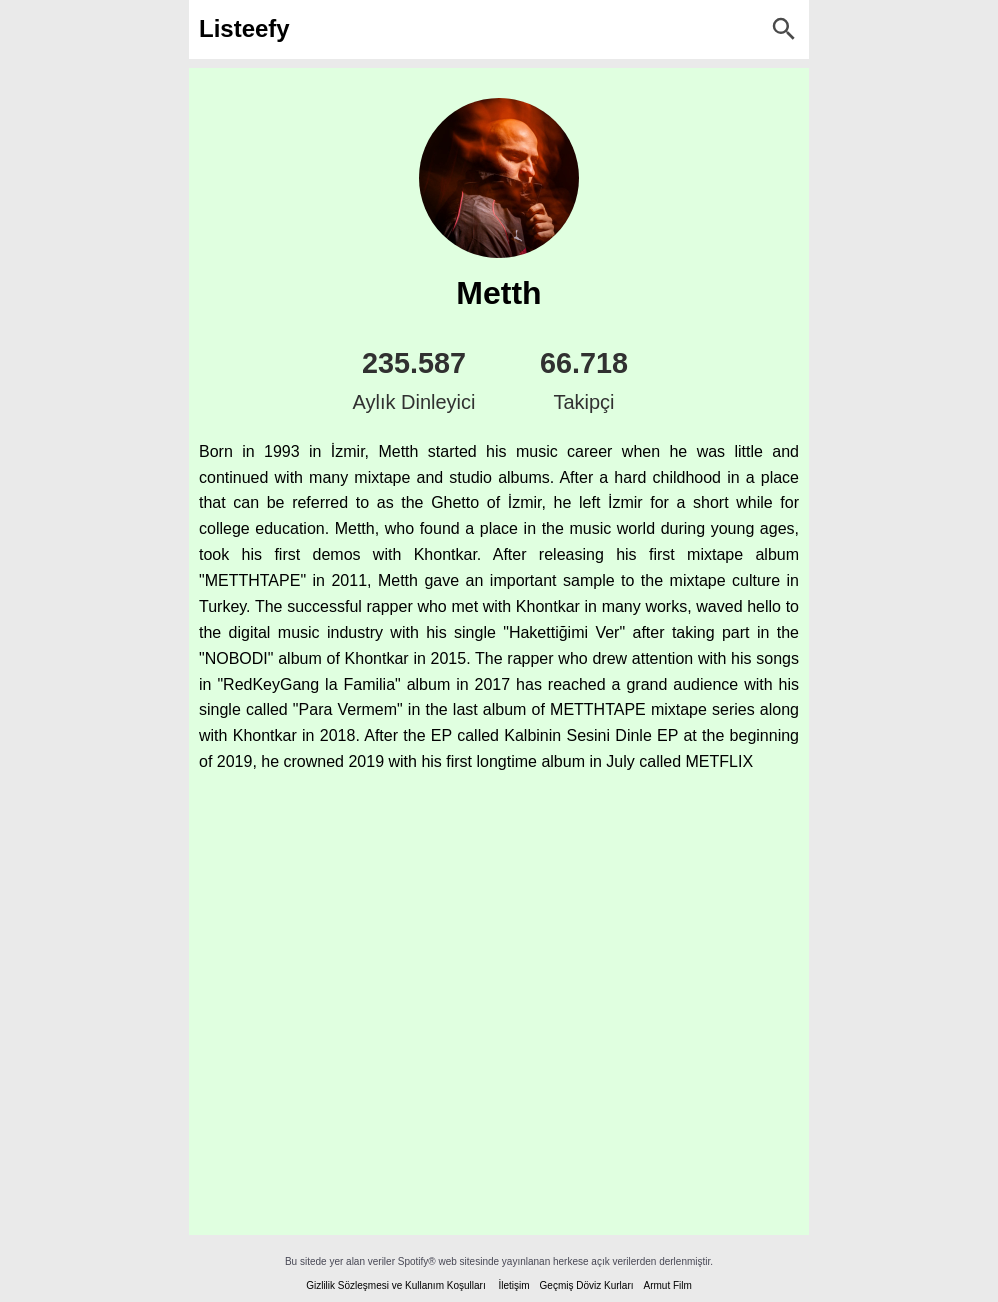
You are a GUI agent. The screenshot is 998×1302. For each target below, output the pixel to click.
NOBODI (236, 658)
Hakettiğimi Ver (564, 632)
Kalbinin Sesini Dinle (578, 735)
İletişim (513, 1285)
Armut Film (667, 1285)
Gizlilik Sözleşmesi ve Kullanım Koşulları (396, 1285)
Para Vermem (348, 709)
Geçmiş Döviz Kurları (587, 1285)
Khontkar (445, 554)
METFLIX (719, 761)
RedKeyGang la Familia (309, 684)
